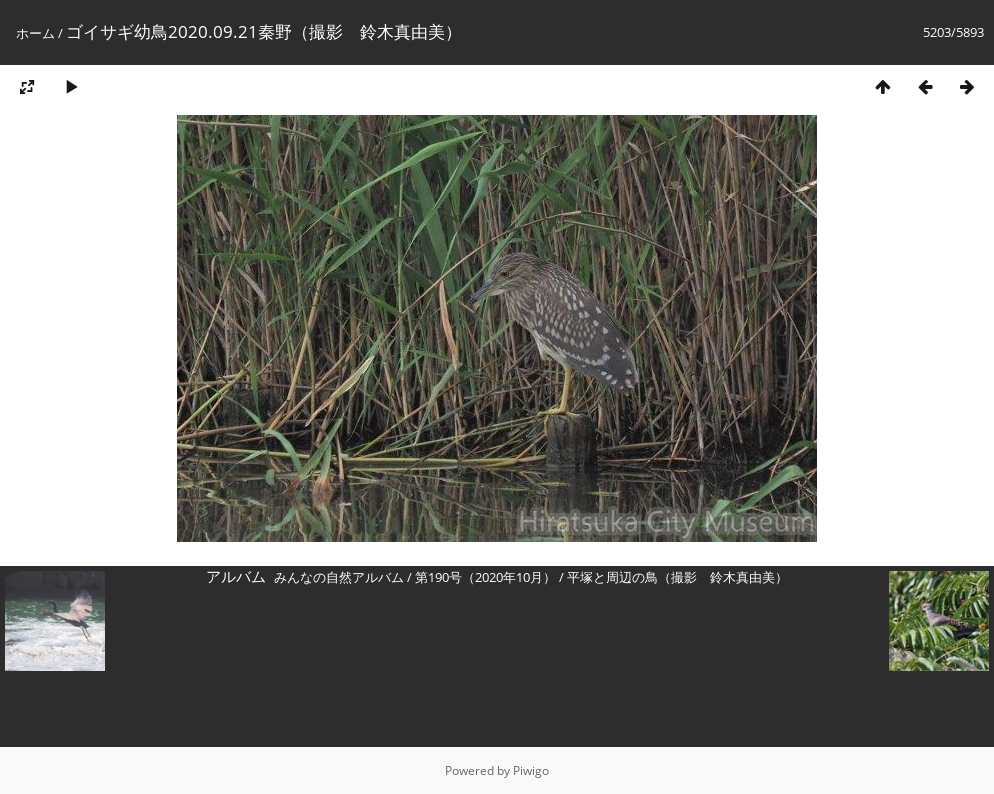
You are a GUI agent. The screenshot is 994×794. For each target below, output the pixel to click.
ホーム (35, 33)
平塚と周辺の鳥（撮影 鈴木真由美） (677, 577)
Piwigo (531, 770)
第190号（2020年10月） (485, 577)
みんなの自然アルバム (339, 577)
